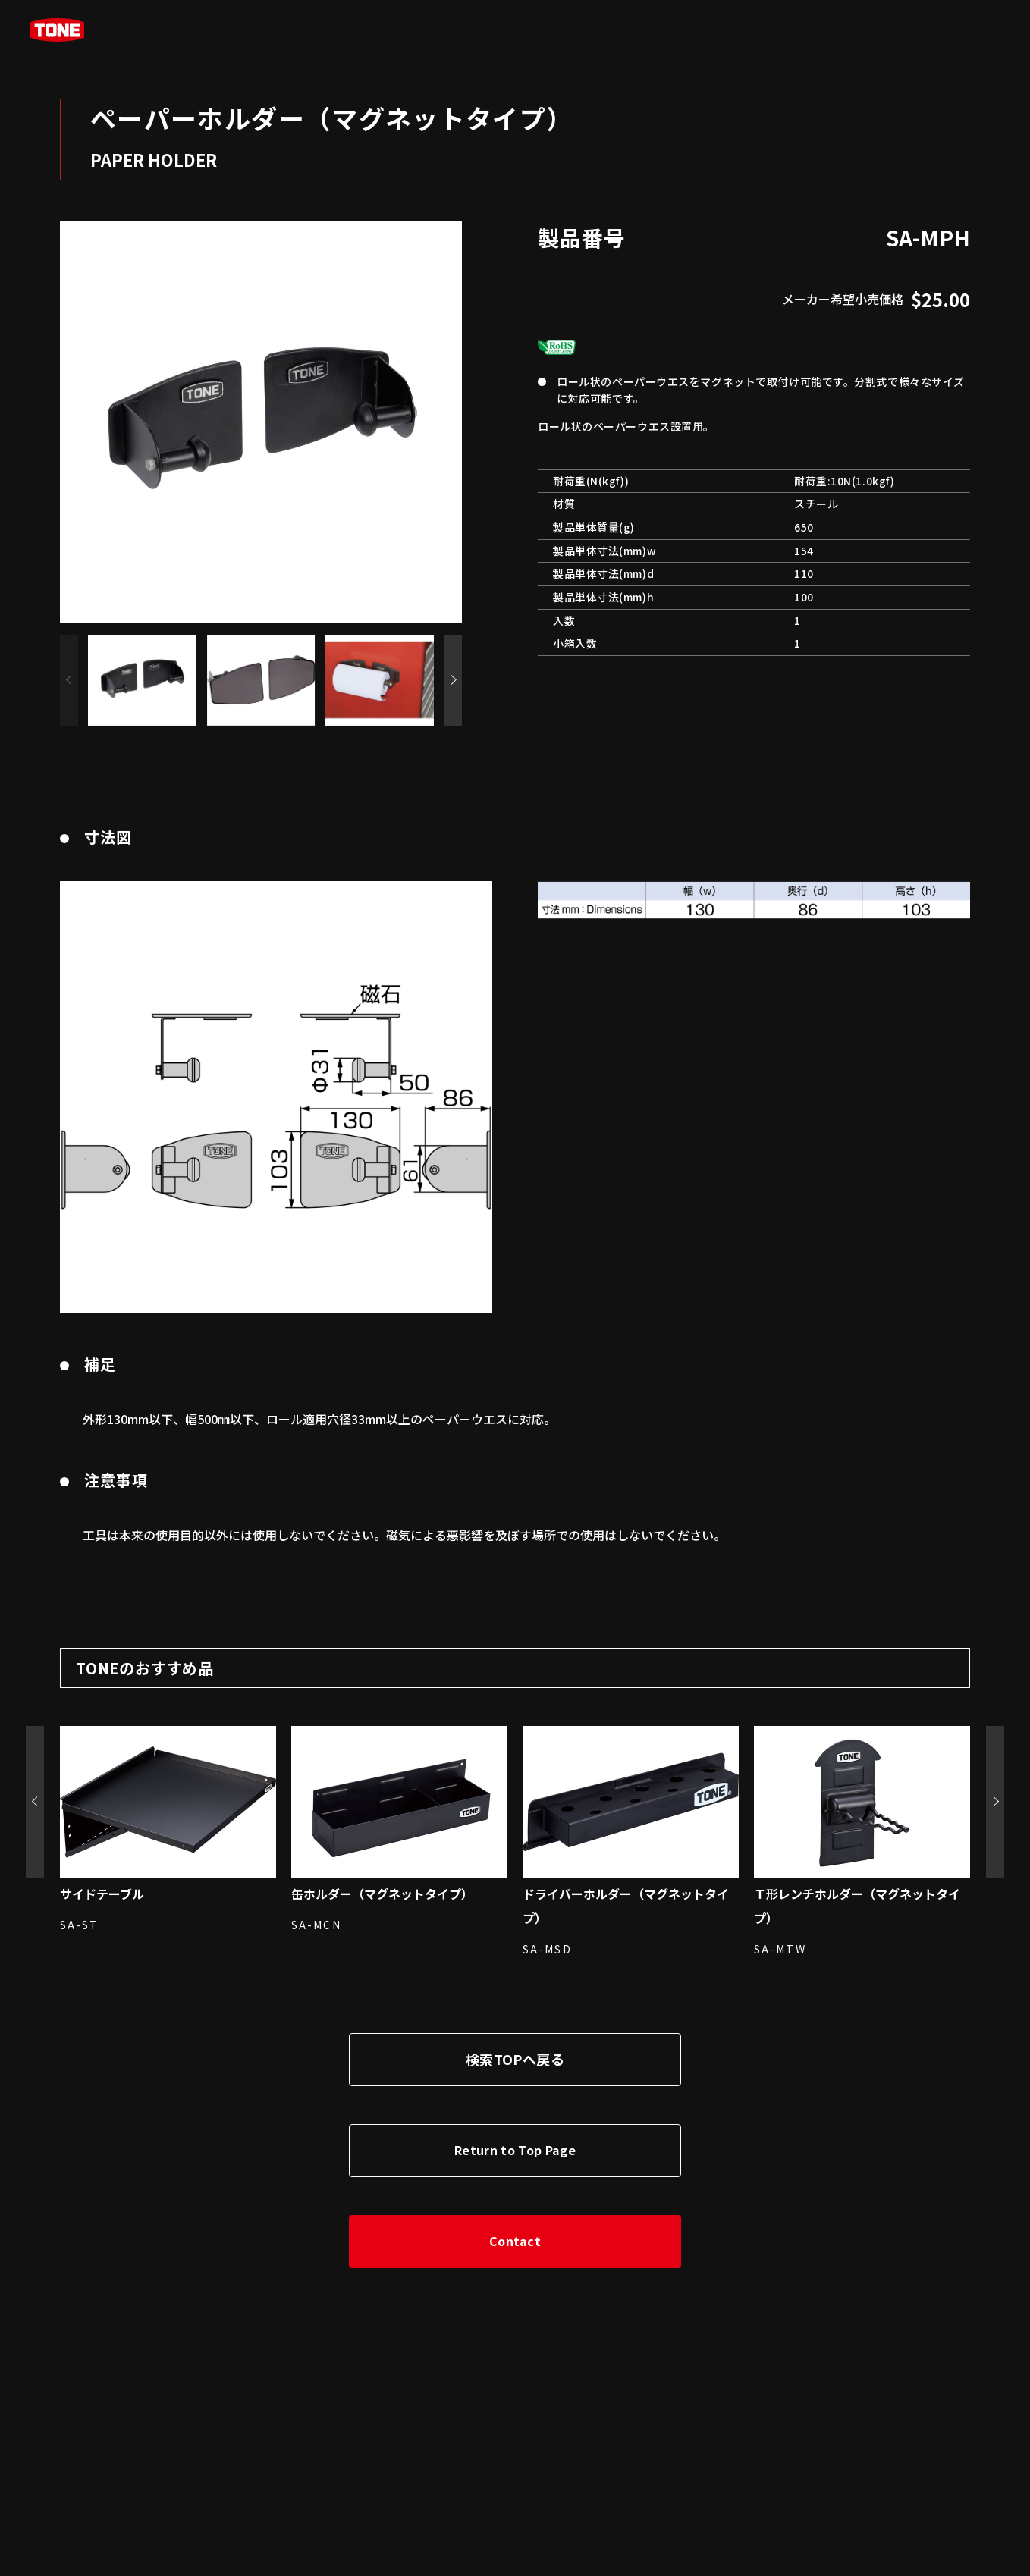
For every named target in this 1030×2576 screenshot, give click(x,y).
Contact (515, 2241)
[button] (453, 680)
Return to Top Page (515, 2150)
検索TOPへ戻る (515, 2059)
